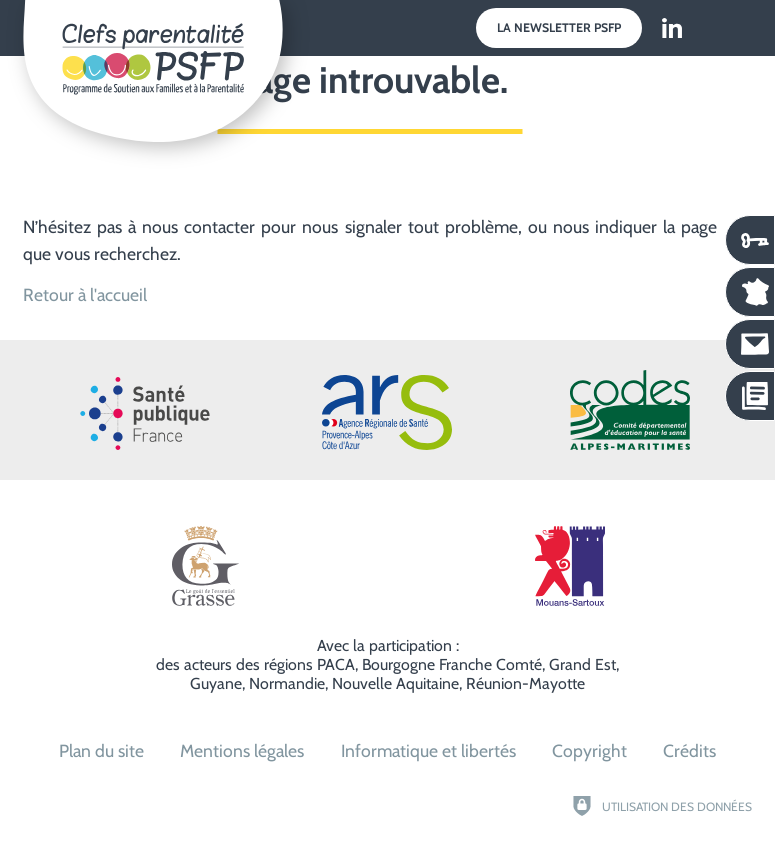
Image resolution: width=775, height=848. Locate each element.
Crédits (689, 750)
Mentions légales (242, 750)
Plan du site (101, 750)
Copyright (589, 750)
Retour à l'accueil (85, 294)
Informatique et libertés (428, 750)
